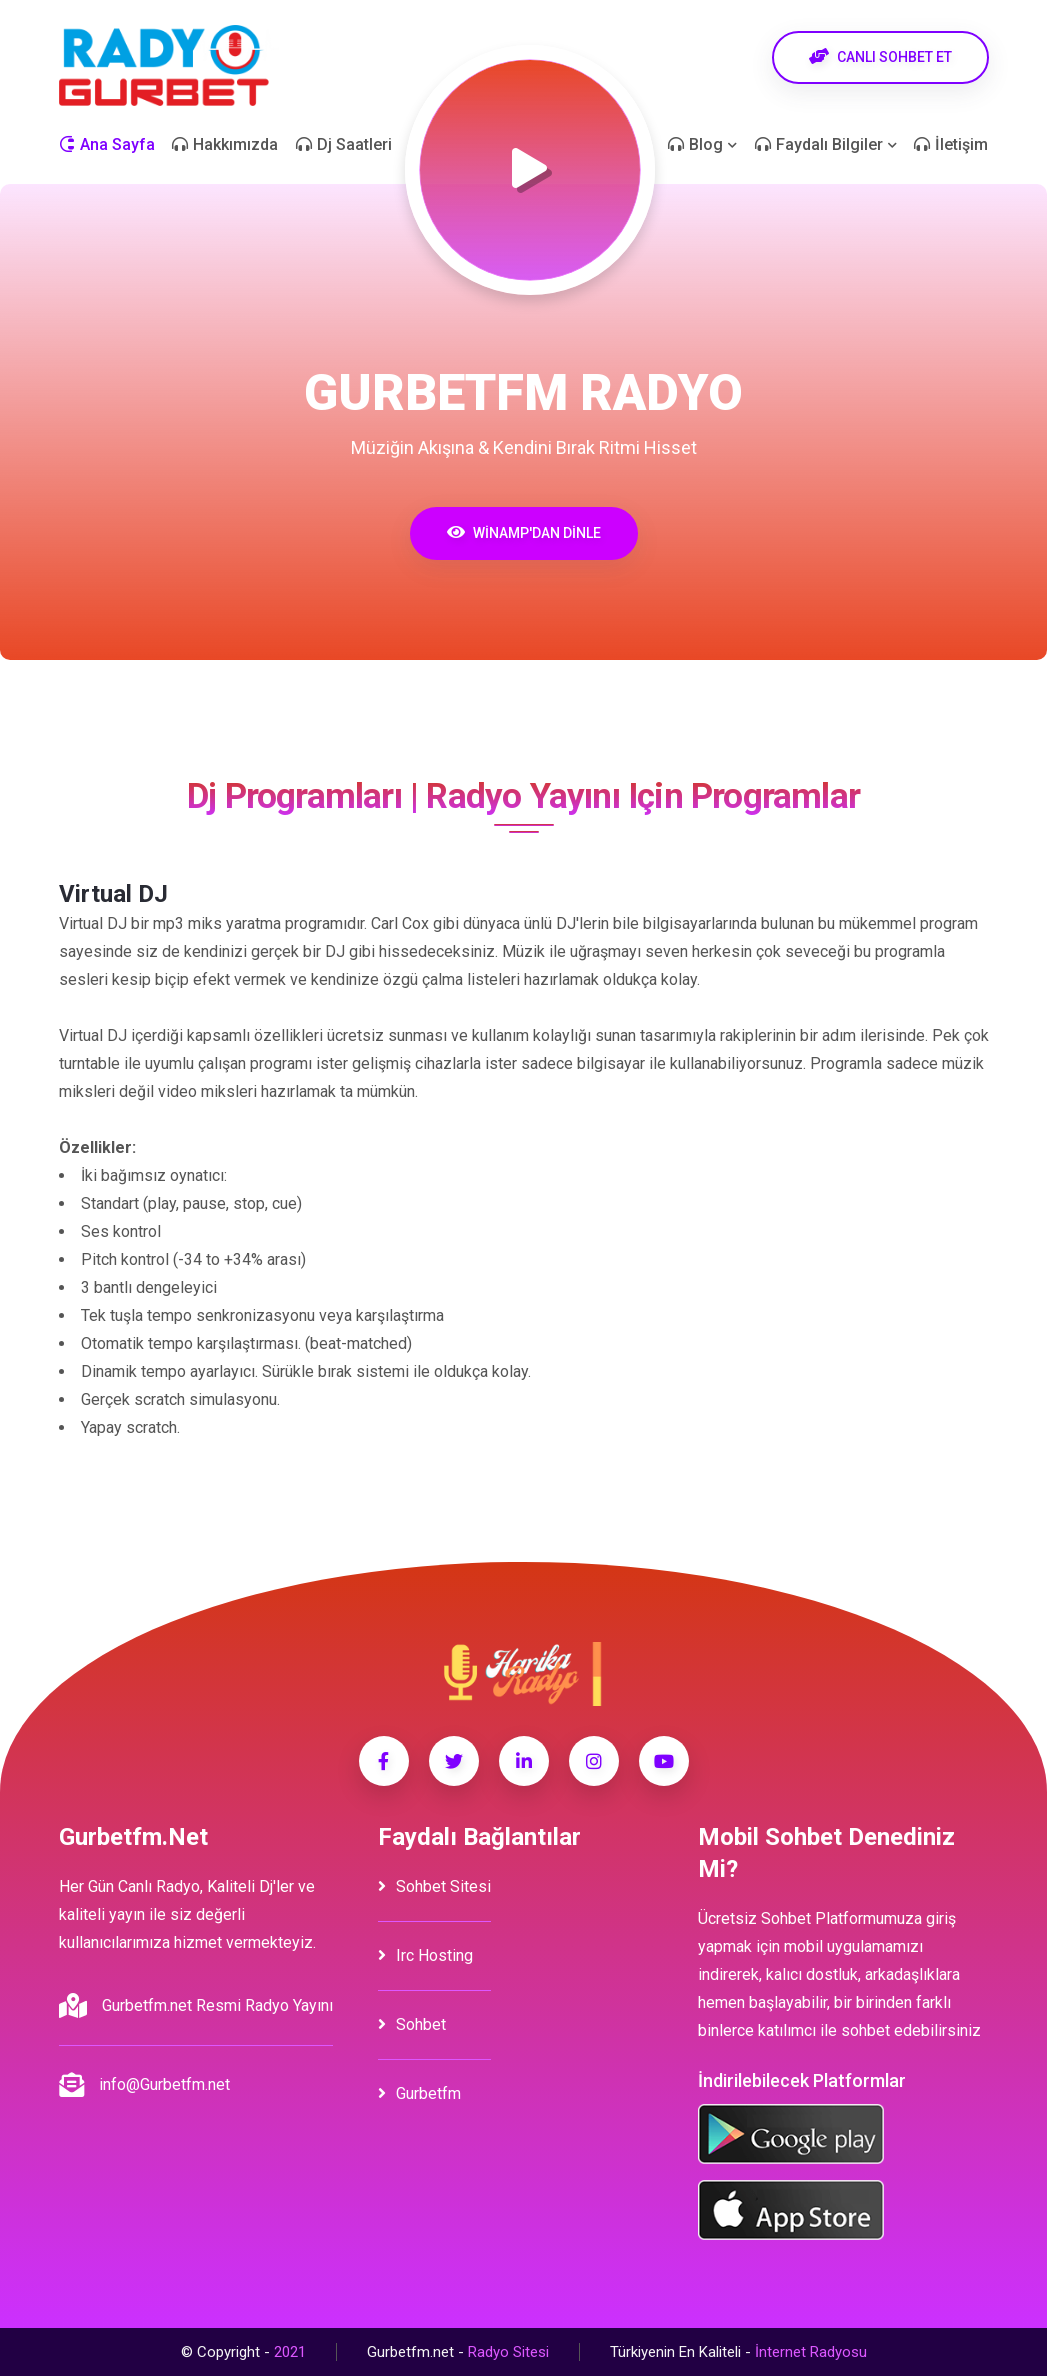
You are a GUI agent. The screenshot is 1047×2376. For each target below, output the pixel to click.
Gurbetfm (419, 2093)
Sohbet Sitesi (434, 1886)
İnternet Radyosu (811, 2352)
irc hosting (425, 1955)
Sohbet (412, 2024)
